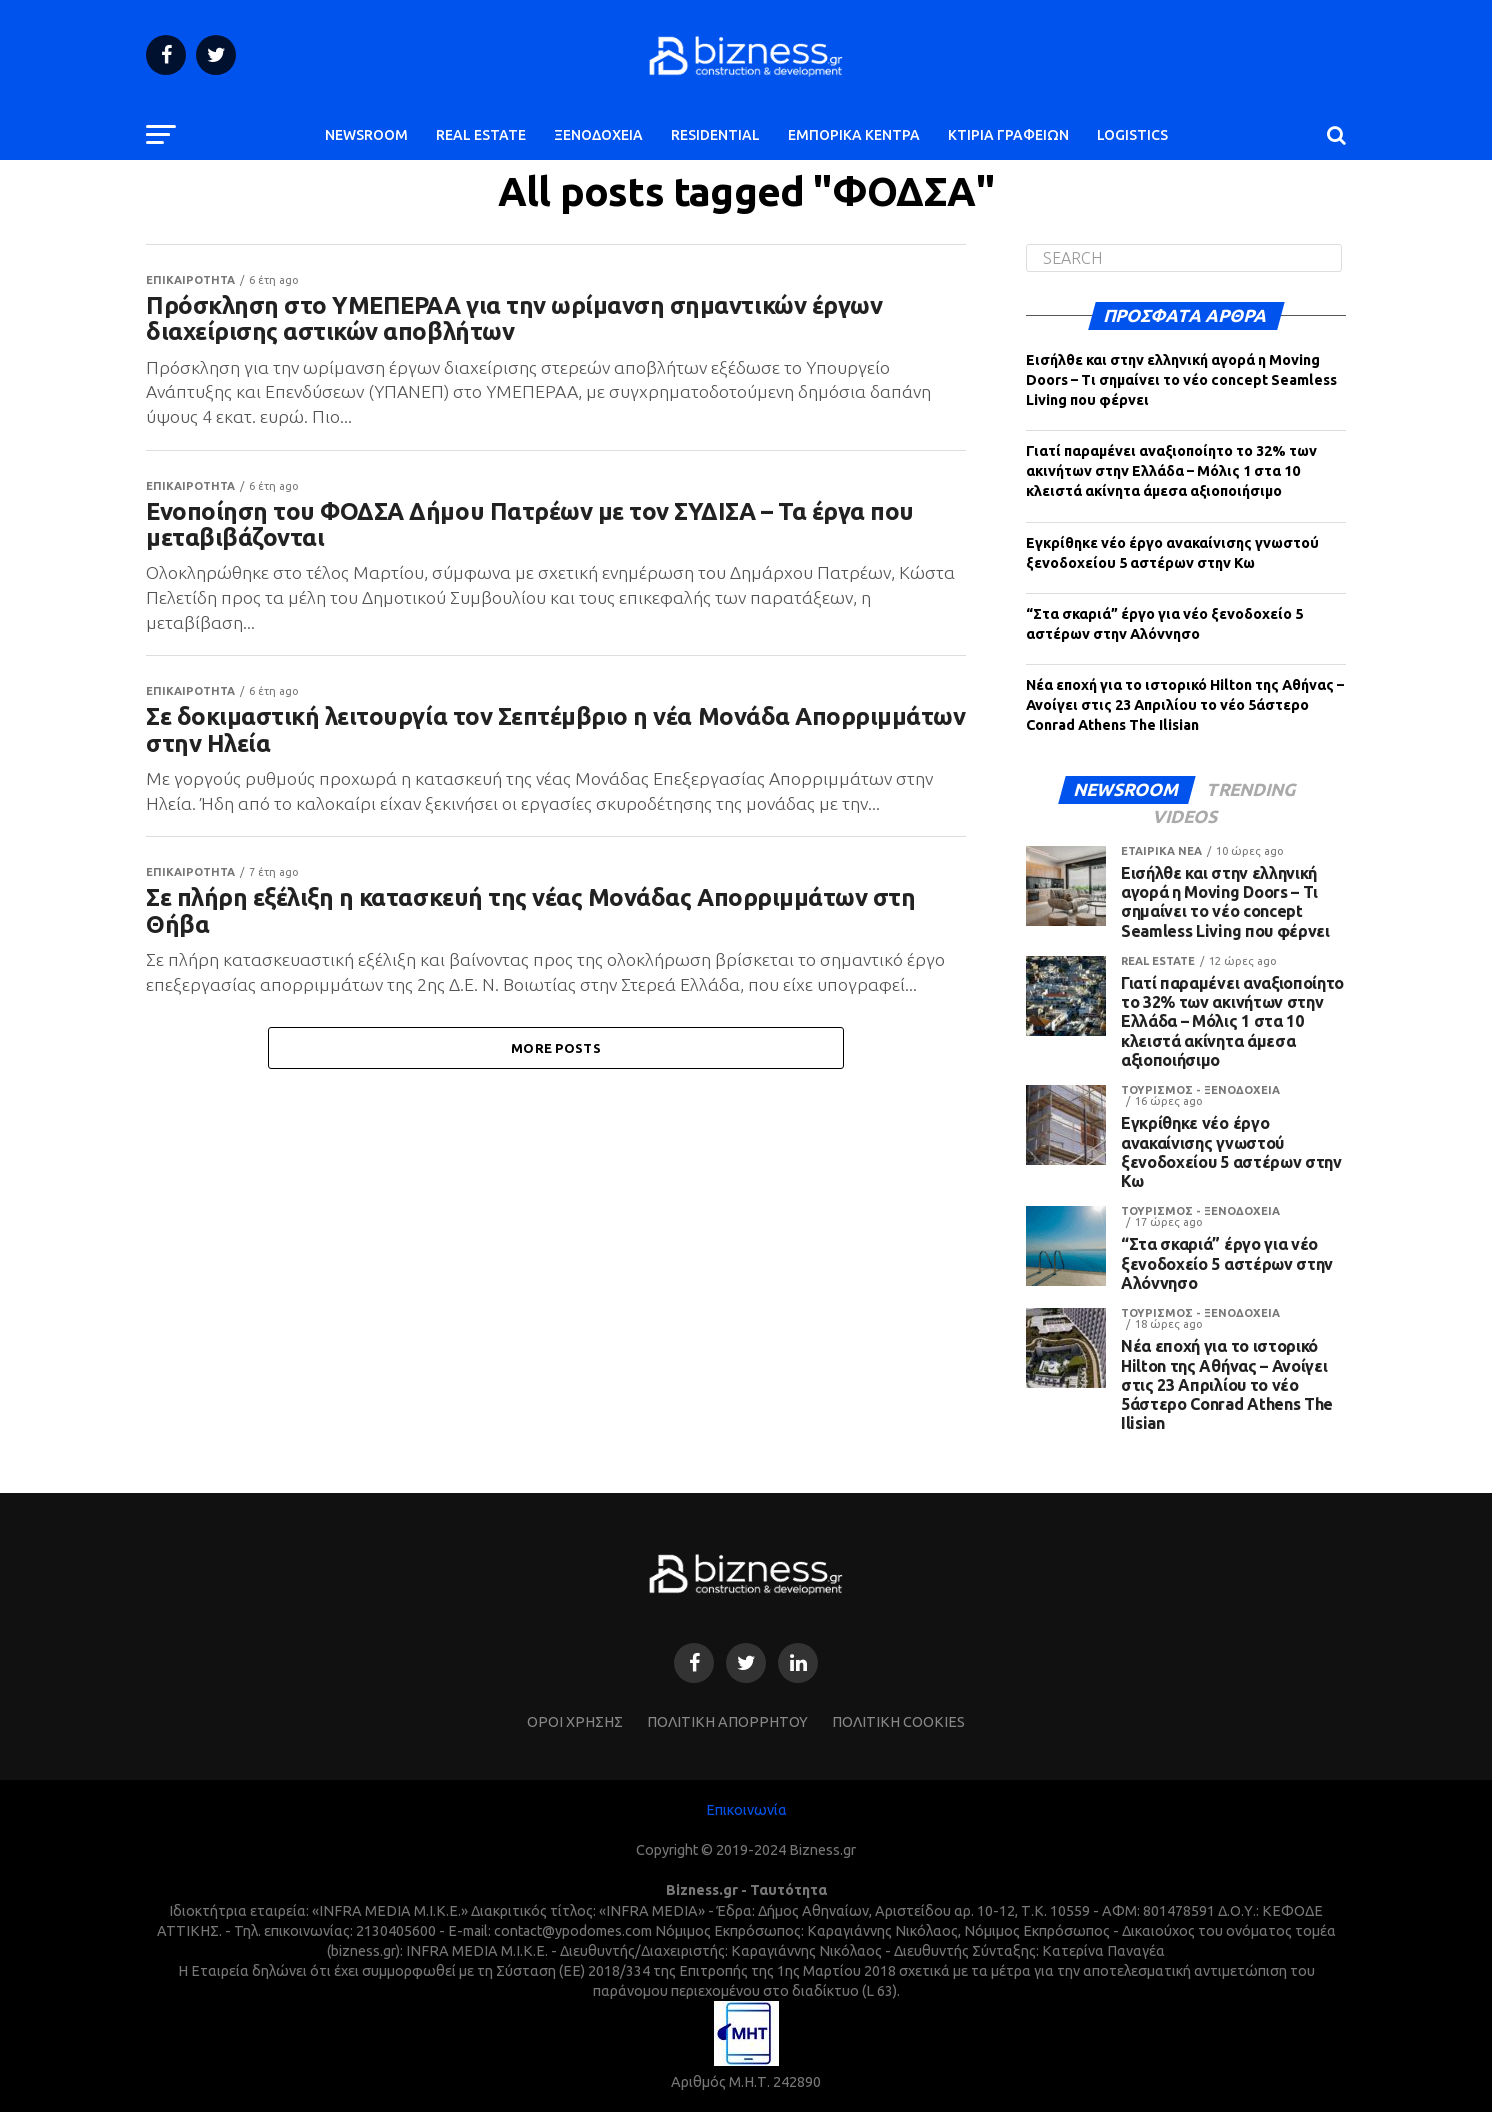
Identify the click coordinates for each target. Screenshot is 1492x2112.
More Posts (556, 1078)
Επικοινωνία (746, 1810)
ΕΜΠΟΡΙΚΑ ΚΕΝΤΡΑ (854, 135)
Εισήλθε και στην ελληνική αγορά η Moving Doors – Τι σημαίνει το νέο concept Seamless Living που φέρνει (1181, 380)
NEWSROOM (366, 135)
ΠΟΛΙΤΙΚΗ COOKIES (898, 1722)
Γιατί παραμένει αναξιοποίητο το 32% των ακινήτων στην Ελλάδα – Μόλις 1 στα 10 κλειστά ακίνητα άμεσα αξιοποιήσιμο (1171, 471)
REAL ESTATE (481, 135)
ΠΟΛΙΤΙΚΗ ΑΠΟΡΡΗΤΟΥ (727, 1722)
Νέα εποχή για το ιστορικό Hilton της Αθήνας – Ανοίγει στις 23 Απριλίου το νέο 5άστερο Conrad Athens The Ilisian (1185, 705)
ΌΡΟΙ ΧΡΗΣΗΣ (575, 1722)
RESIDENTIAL (715, 135)
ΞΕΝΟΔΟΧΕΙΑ (598, 135)
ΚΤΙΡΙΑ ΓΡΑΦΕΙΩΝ (1008, 135)
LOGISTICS (1132, 135)
